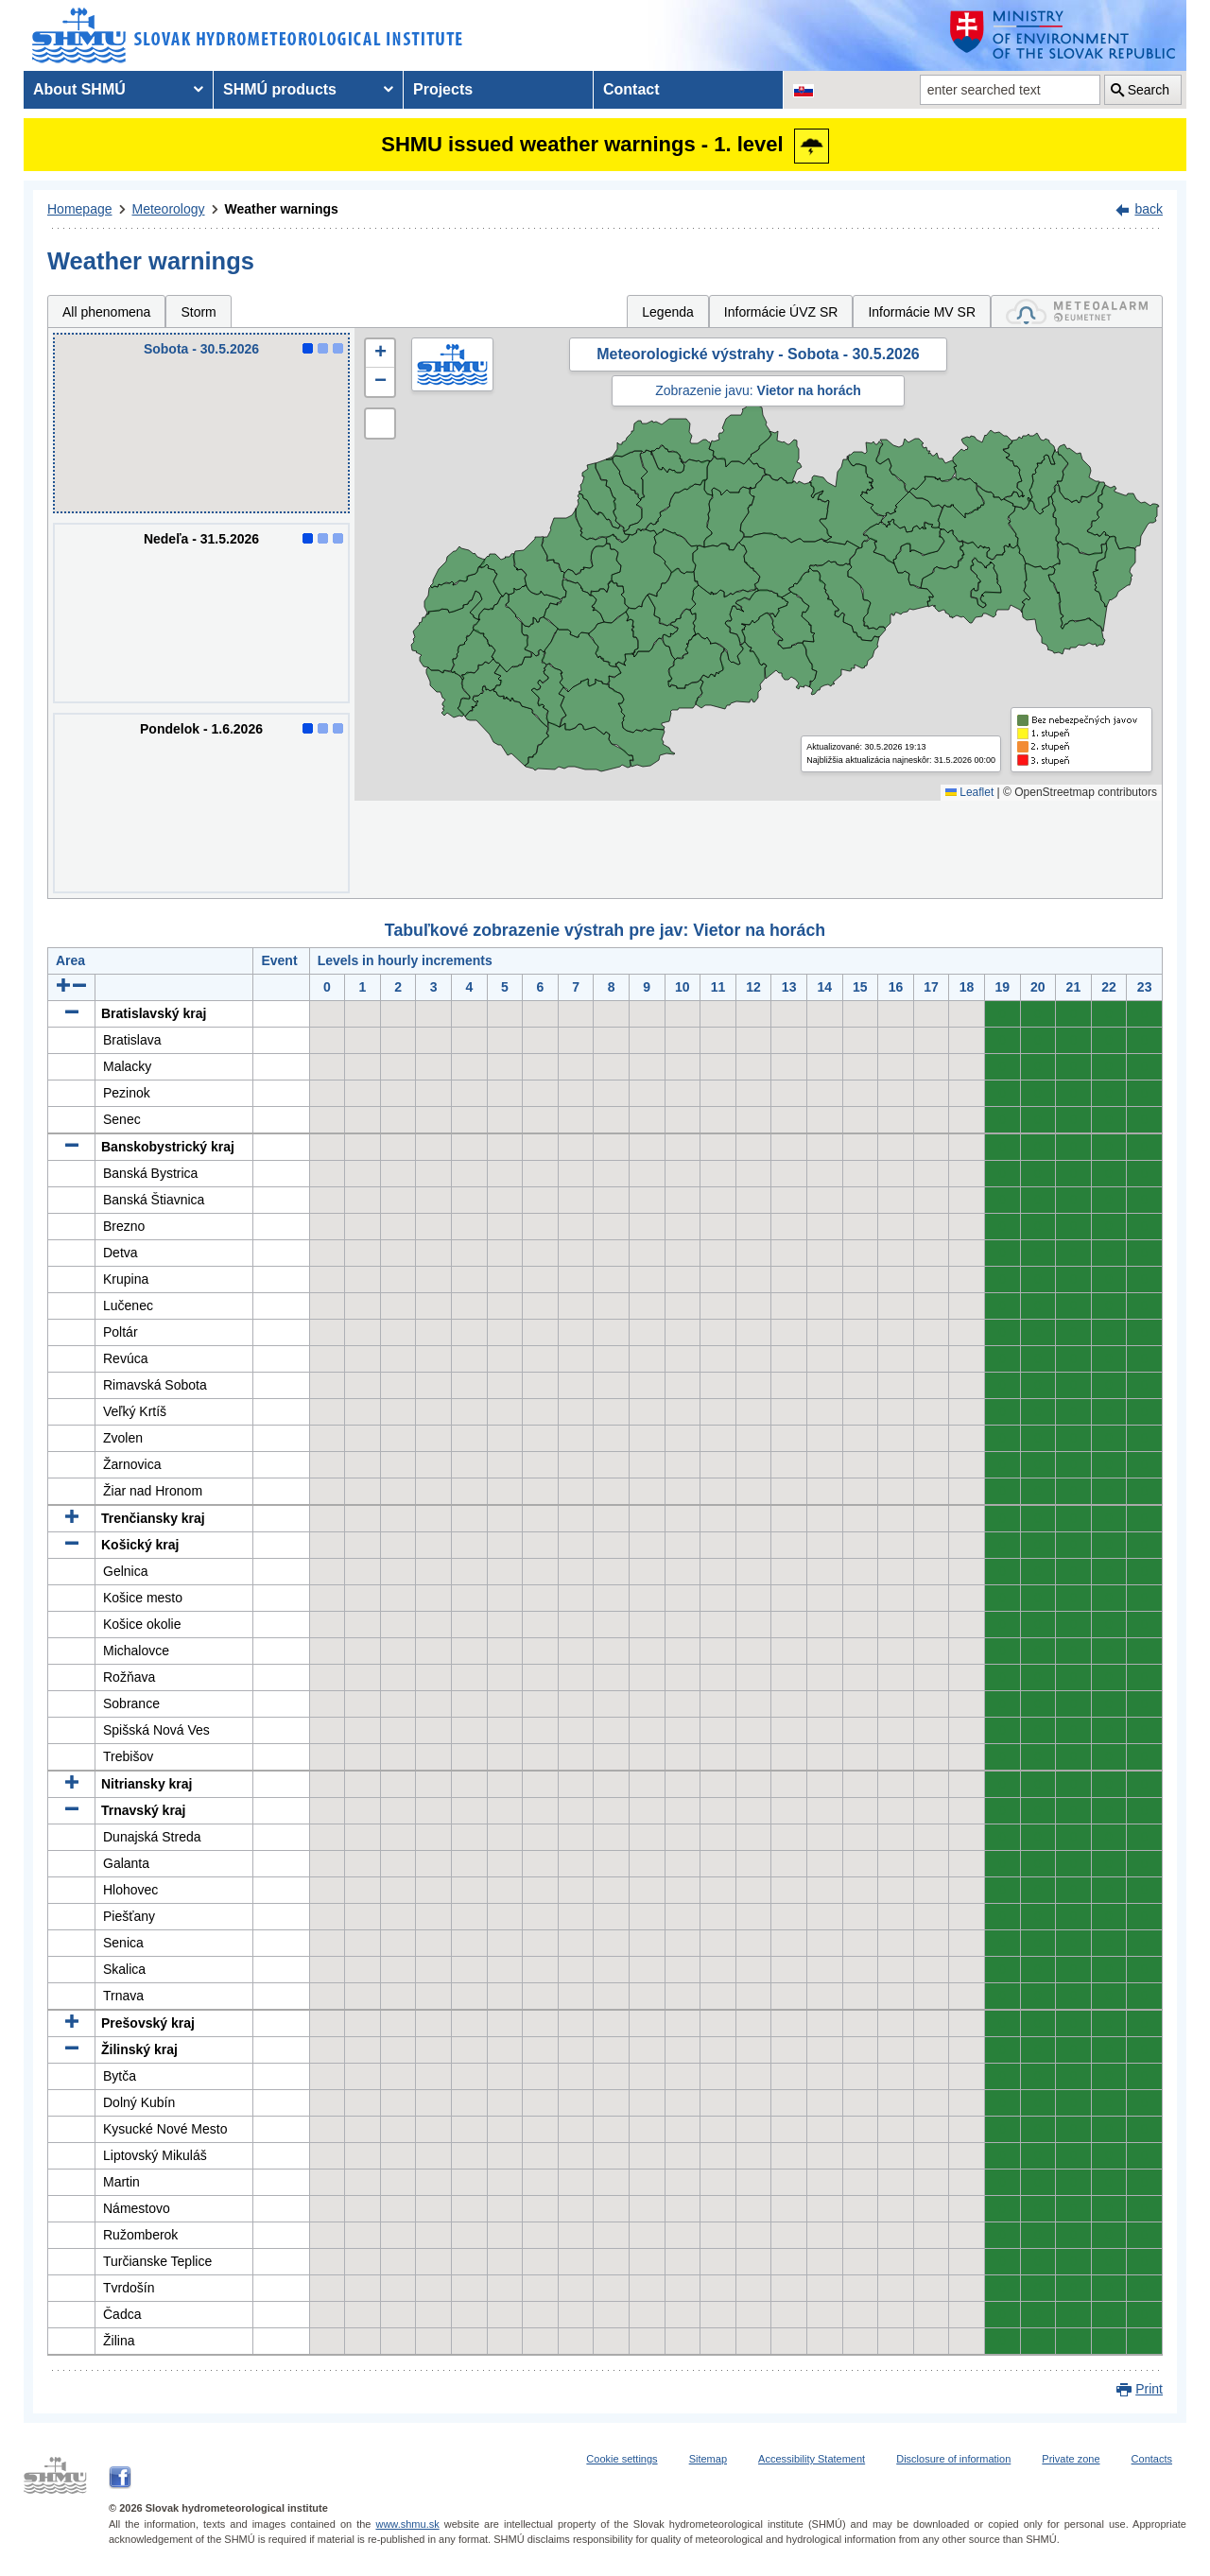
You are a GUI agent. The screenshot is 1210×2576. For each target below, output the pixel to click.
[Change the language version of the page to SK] (803, 90)
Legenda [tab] (668, 312)
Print (1149, 2388)
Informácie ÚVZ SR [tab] (781, 312)
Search (1148, 89)
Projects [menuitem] (443, 89)
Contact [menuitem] (631, 89)
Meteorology (168, 208)
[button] (380, 353)
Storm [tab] (198, 312)
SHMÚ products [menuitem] (280, 89)
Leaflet (969, 792)
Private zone (1070, 2458)
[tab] (1077, 311)
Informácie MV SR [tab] (922, 312)
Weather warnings (281, 208)
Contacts (1152, 2458)
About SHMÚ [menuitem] (79, 89)
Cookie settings (621, 2458)
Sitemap (708, 2458)
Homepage (79, 208)
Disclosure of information (953, 2458)
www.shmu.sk (407, 2524)
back (1148, 208)
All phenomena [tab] (106, 312)
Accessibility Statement (811, 2458)
